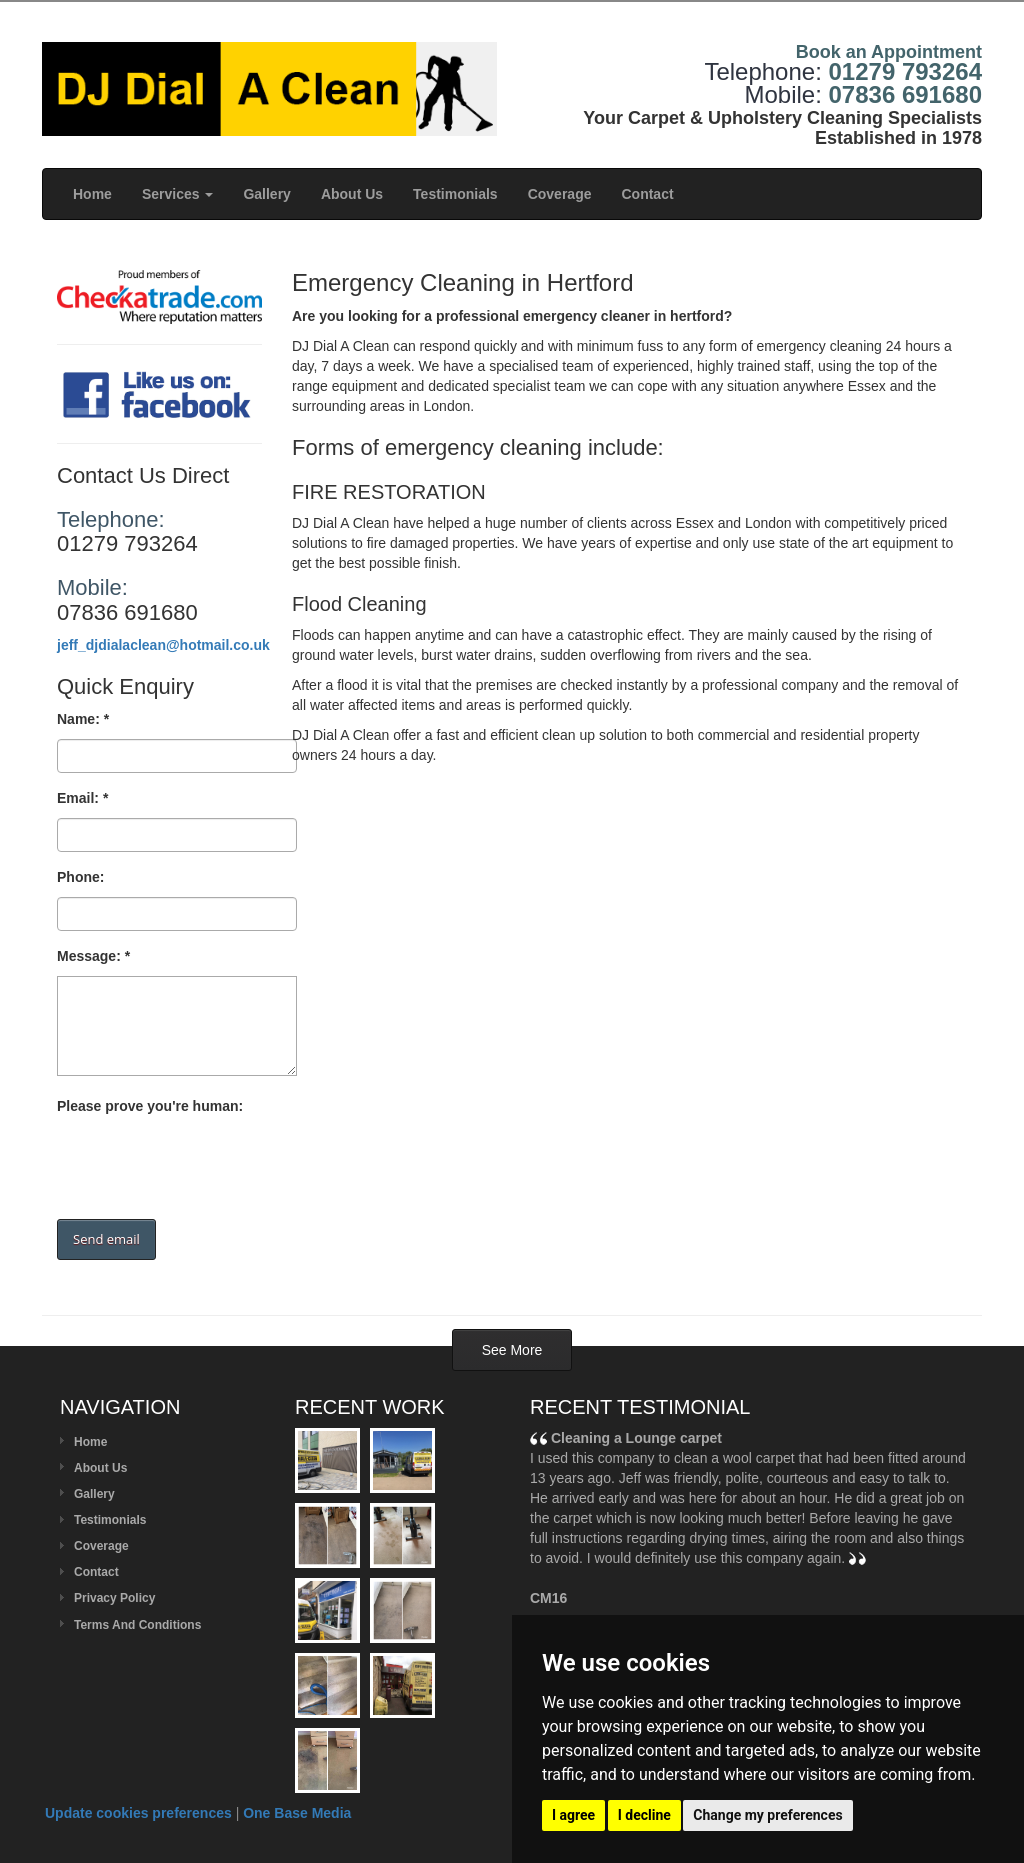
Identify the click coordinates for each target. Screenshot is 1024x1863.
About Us (352, 194)
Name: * (83, 719)
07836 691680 (906, 94)
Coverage (560, 194)
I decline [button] (644, 1815)
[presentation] (209, 1165)
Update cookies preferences (138, 1813)
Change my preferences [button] (767, 1815)
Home (92, 194)
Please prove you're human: (150, 1106)
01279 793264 (906, 71)
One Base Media (297, 1813)
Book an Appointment (889, 52)
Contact (647, 194)
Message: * (93, 956)
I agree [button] (573, 1815)
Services (178, 194)
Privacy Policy (114, 1598)
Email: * (82, 798)
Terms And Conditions (137, 1625)
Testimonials (455, 194)
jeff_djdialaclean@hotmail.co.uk (163, 645)
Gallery (266, 194)
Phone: (80, 877)
